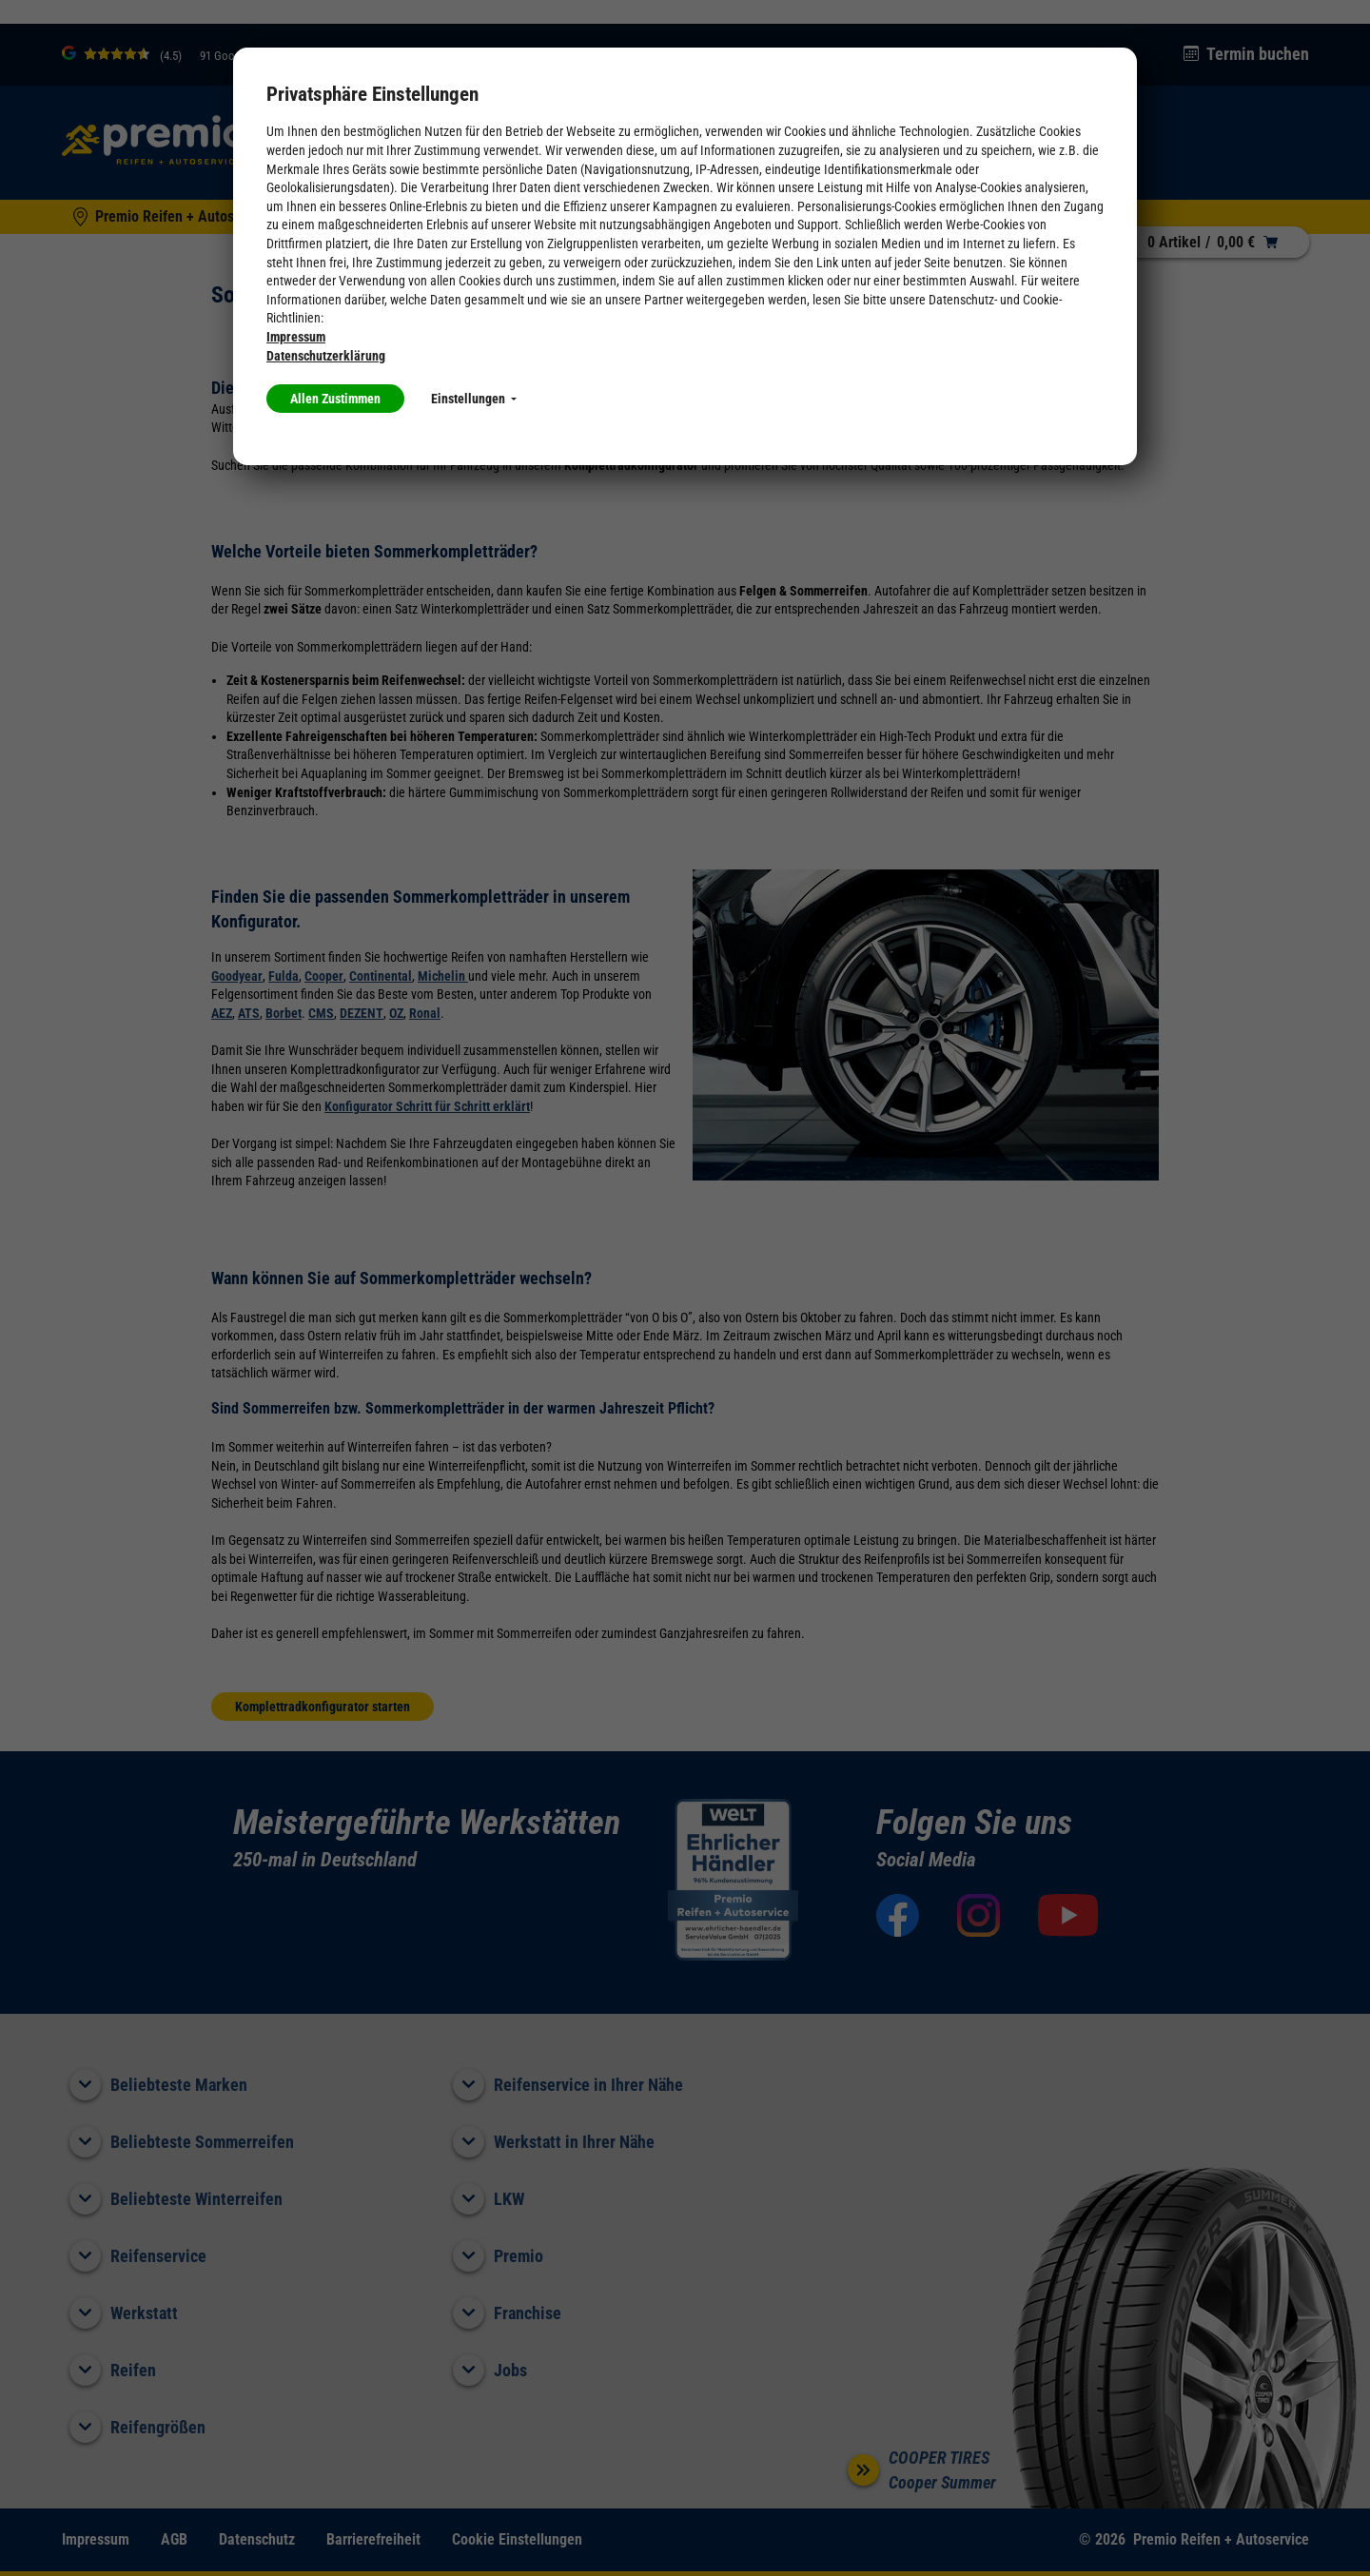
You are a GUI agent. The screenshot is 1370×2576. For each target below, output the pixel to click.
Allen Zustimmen (335, 398)
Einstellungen (474, 398)
